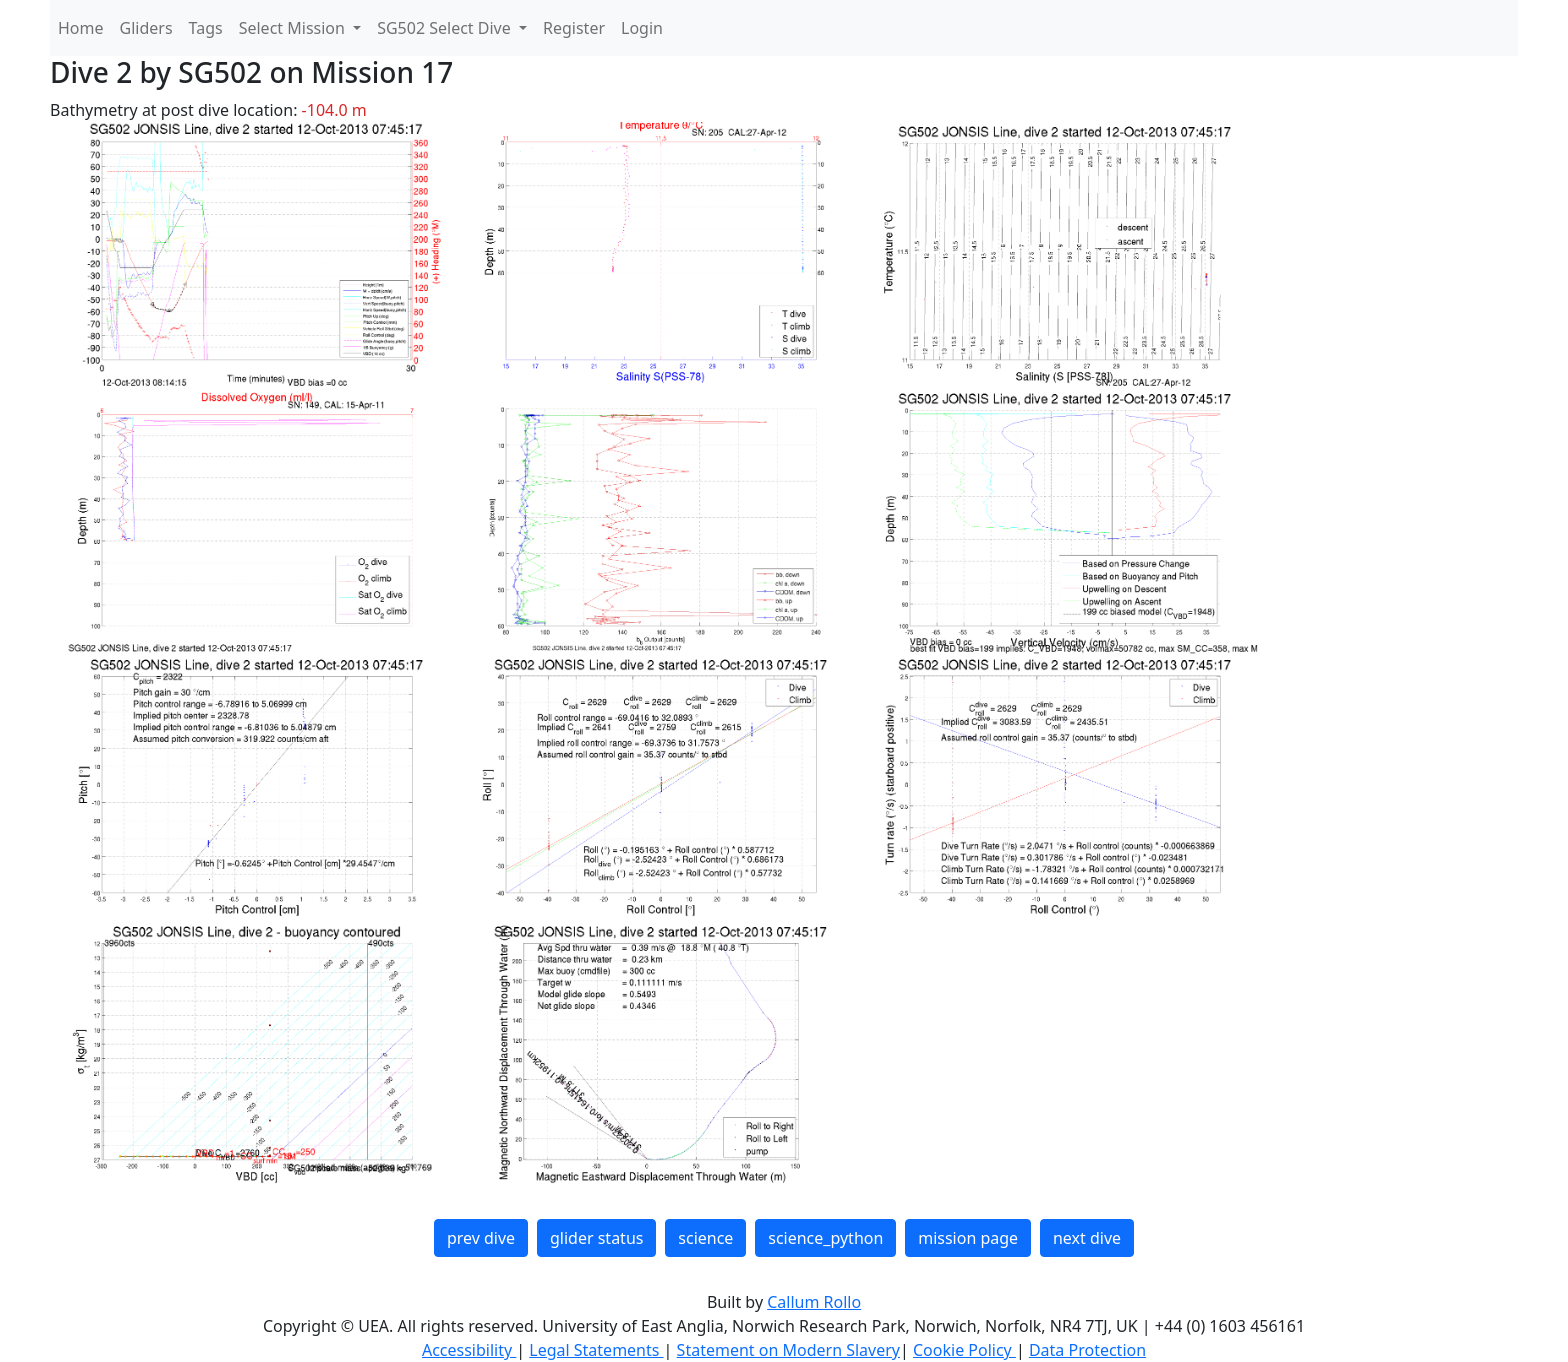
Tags (206, 28)
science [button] (705, 1238)
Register (574, 28)
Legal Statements (596, 1350)
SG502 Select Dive (446, 28)
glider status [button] (596, 1238)
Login (642, 28)
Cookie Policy (964, 1350)
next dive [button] (1087, 1238)
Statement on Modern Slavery (788, 1350)
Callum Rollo (814, 1302)
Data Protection (1087, 1350)
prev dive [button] (481, 1238)
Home (81, 28)
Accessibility (469, 1350)
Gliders (146, 28)
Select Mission (294, 28)
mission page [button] (968, 1238)
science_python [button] (825, 1238)
